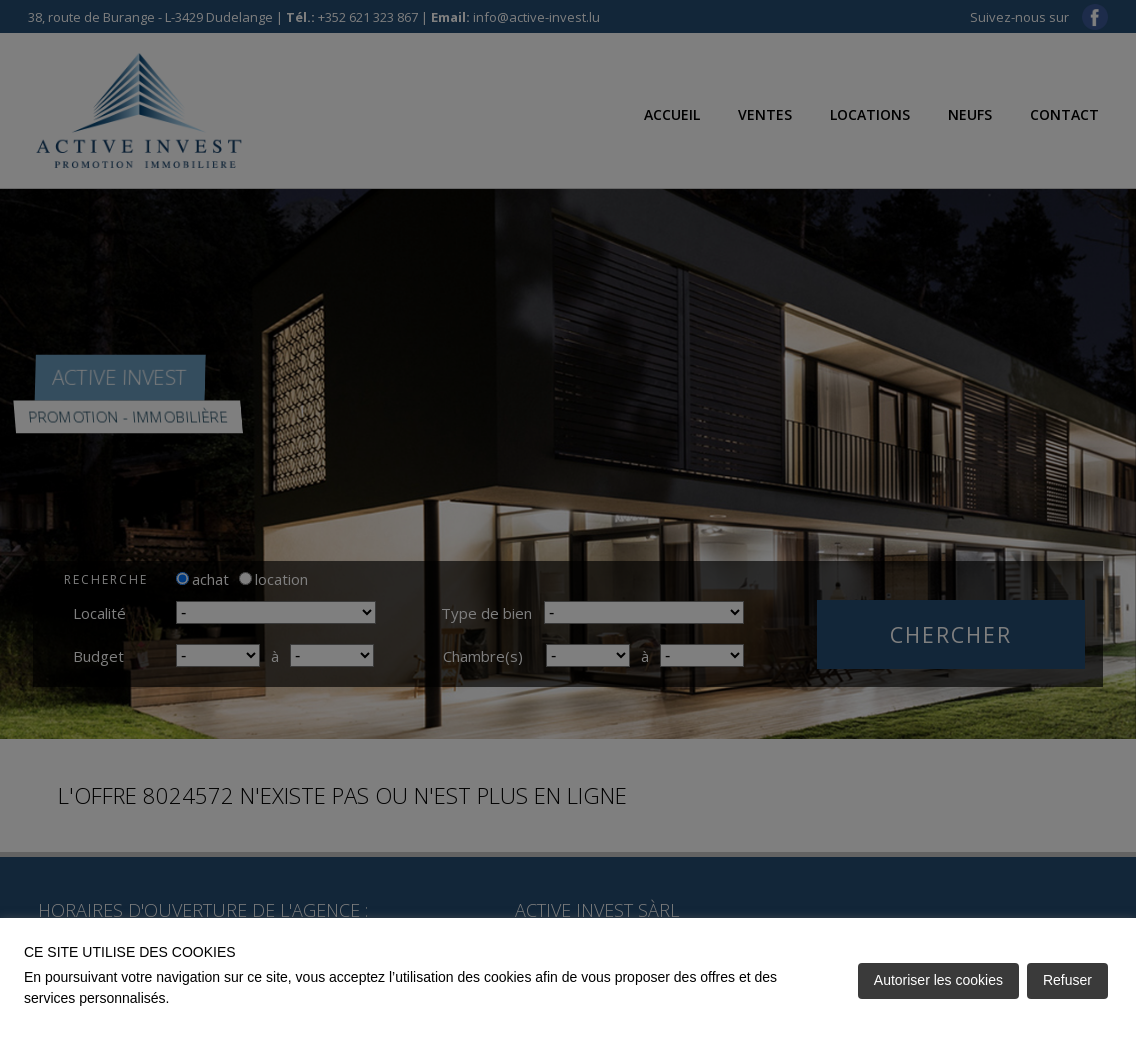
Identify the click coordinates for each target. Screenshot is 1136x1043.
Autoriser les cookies (938, 980)
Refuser (1067, 980)
